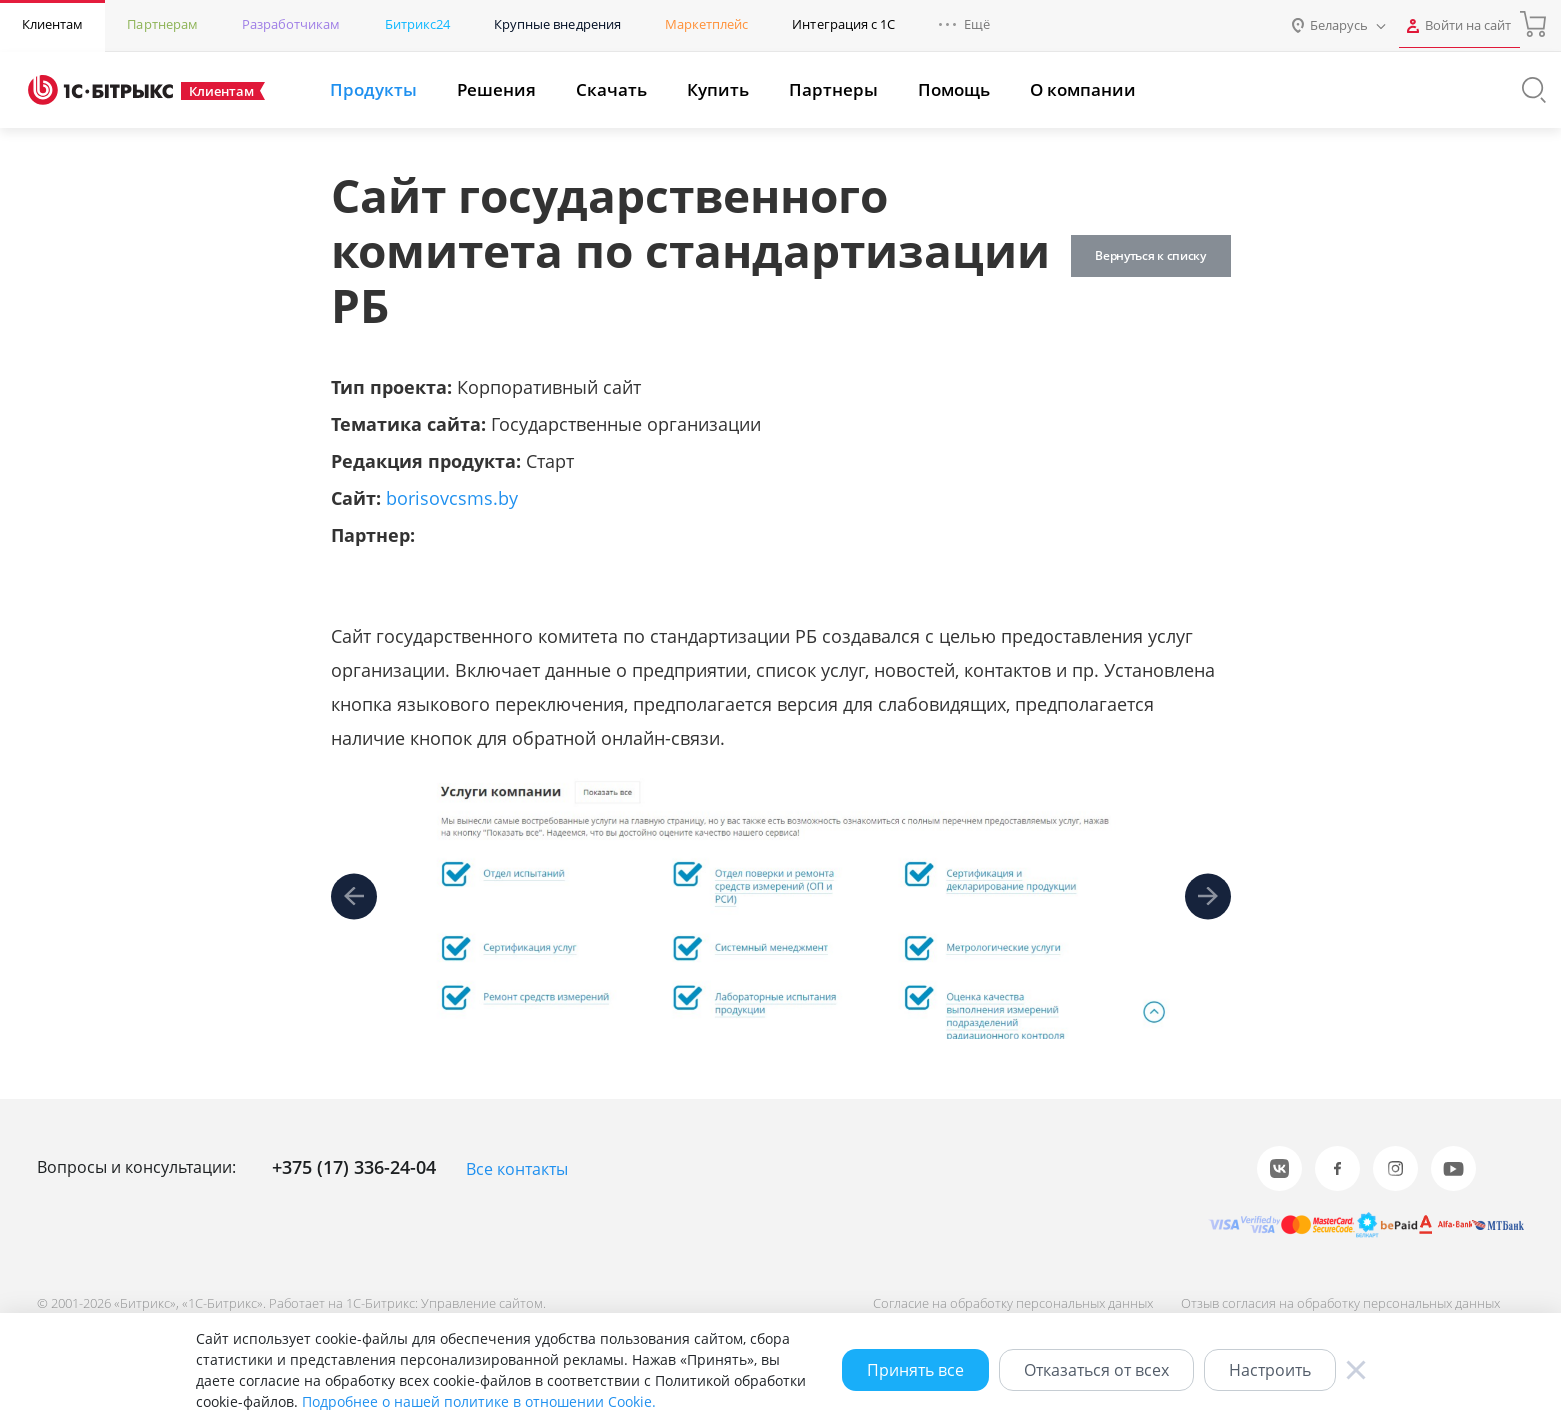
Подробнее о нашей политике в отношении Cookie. (479, 1401)
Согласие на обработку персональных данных (1001, 1302)
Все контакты (517, 1169)
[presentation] (354, 896)
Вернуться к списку (1144, 255)
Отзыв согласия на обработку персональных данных (1334, 1302)
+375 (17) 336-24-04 (354, 1167)
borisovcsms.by (452, 498)
